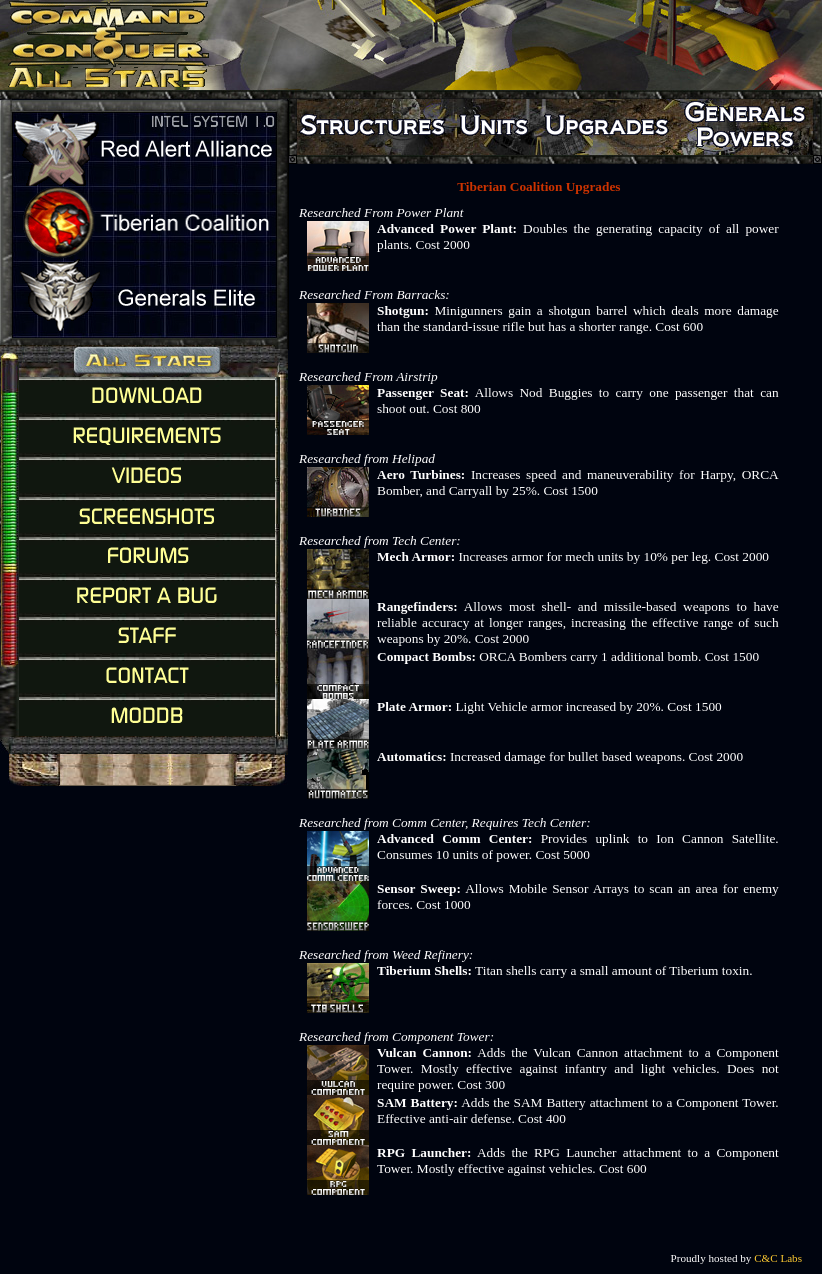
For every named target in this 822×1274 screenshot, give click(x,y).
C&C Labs (778, 1258)
